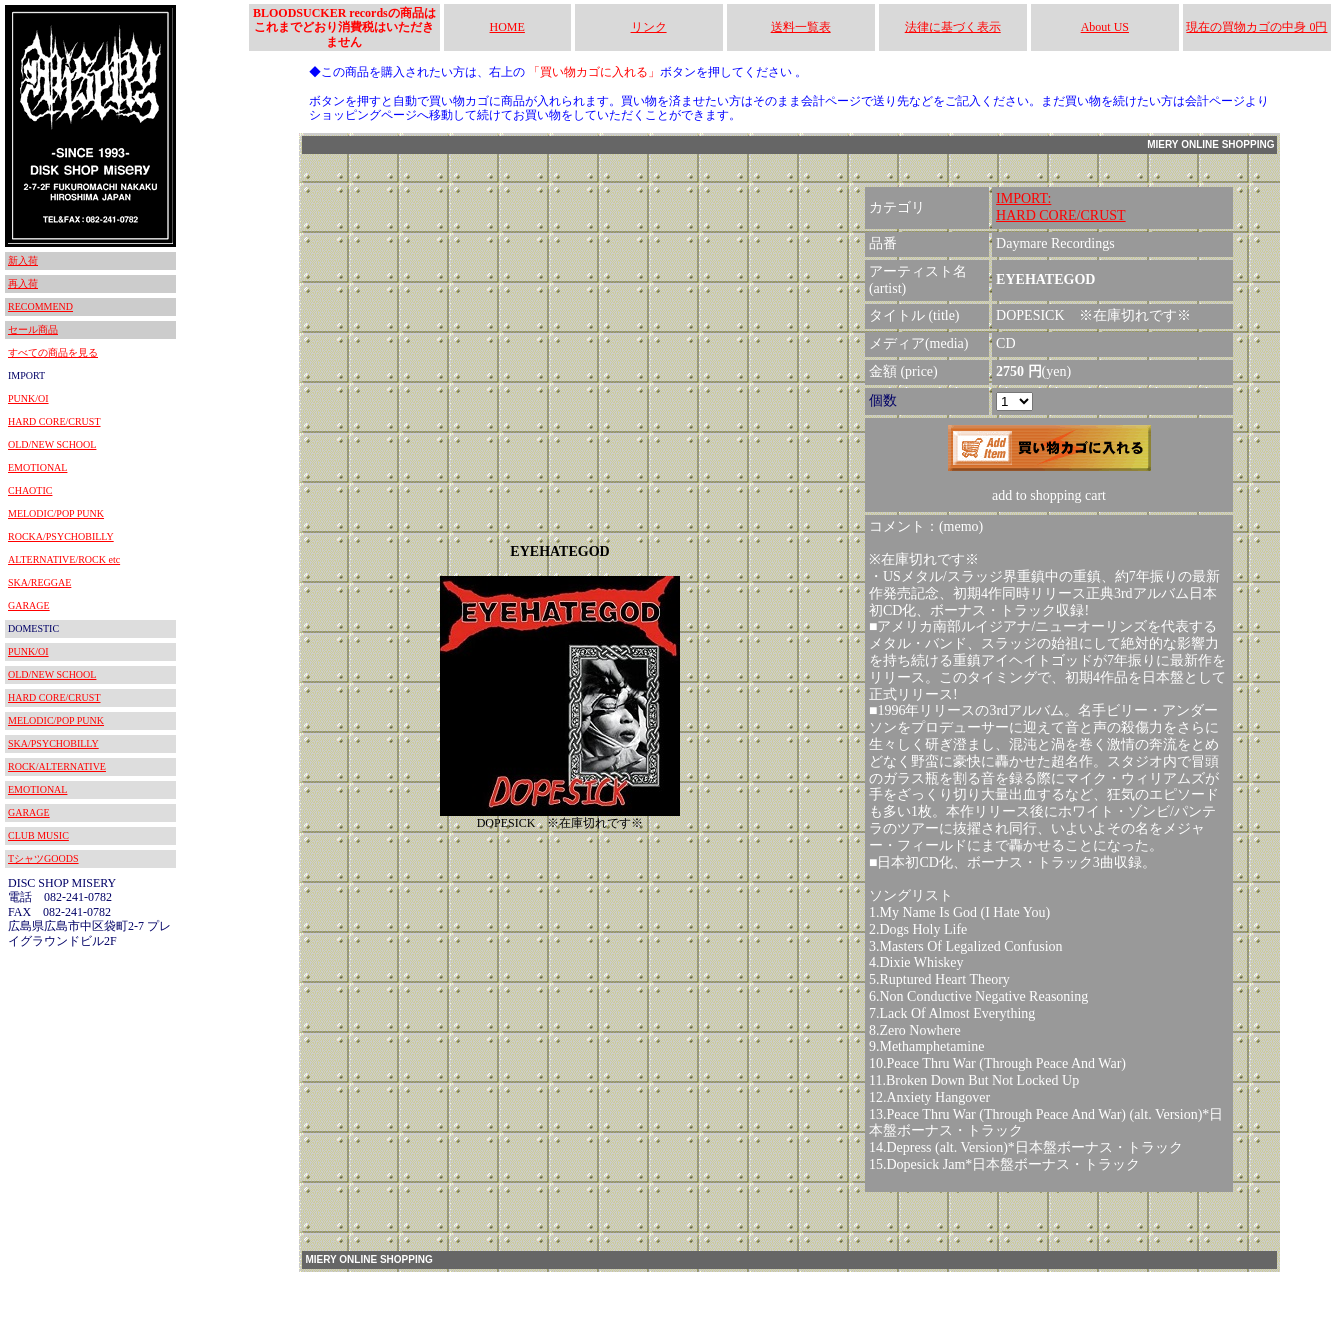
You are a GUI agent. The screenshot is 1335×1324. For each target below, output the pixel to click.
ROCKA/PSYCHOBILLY (61, 536)
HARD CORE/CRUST (54, 421)
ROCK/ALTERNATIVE (57, 766)
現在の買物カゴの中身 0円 (1256, 27)
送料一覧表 (801, 27)
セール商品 (33, 329)
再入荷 (23, 283)
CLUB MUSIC (38, 835)
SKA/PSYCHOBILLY (53, 743)
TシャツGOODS (43, 858)
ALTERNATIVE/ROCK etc (64, 559)
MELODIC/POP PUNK (56, 513)
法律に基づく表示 (953, 27)
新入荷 (23, 260)
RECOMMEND (40, 306)
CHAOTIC (30, 490)
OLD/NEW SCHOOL (52, 444)
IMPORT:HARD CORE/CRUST (1061, 207)
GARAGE (29, 605)
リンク (649, 27)
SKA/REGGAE (39, 582)
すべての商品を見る (53, 352)
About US (1105, 27)
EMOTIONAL (37, 467)
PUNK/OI (28, 398)
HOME (507, 27)
